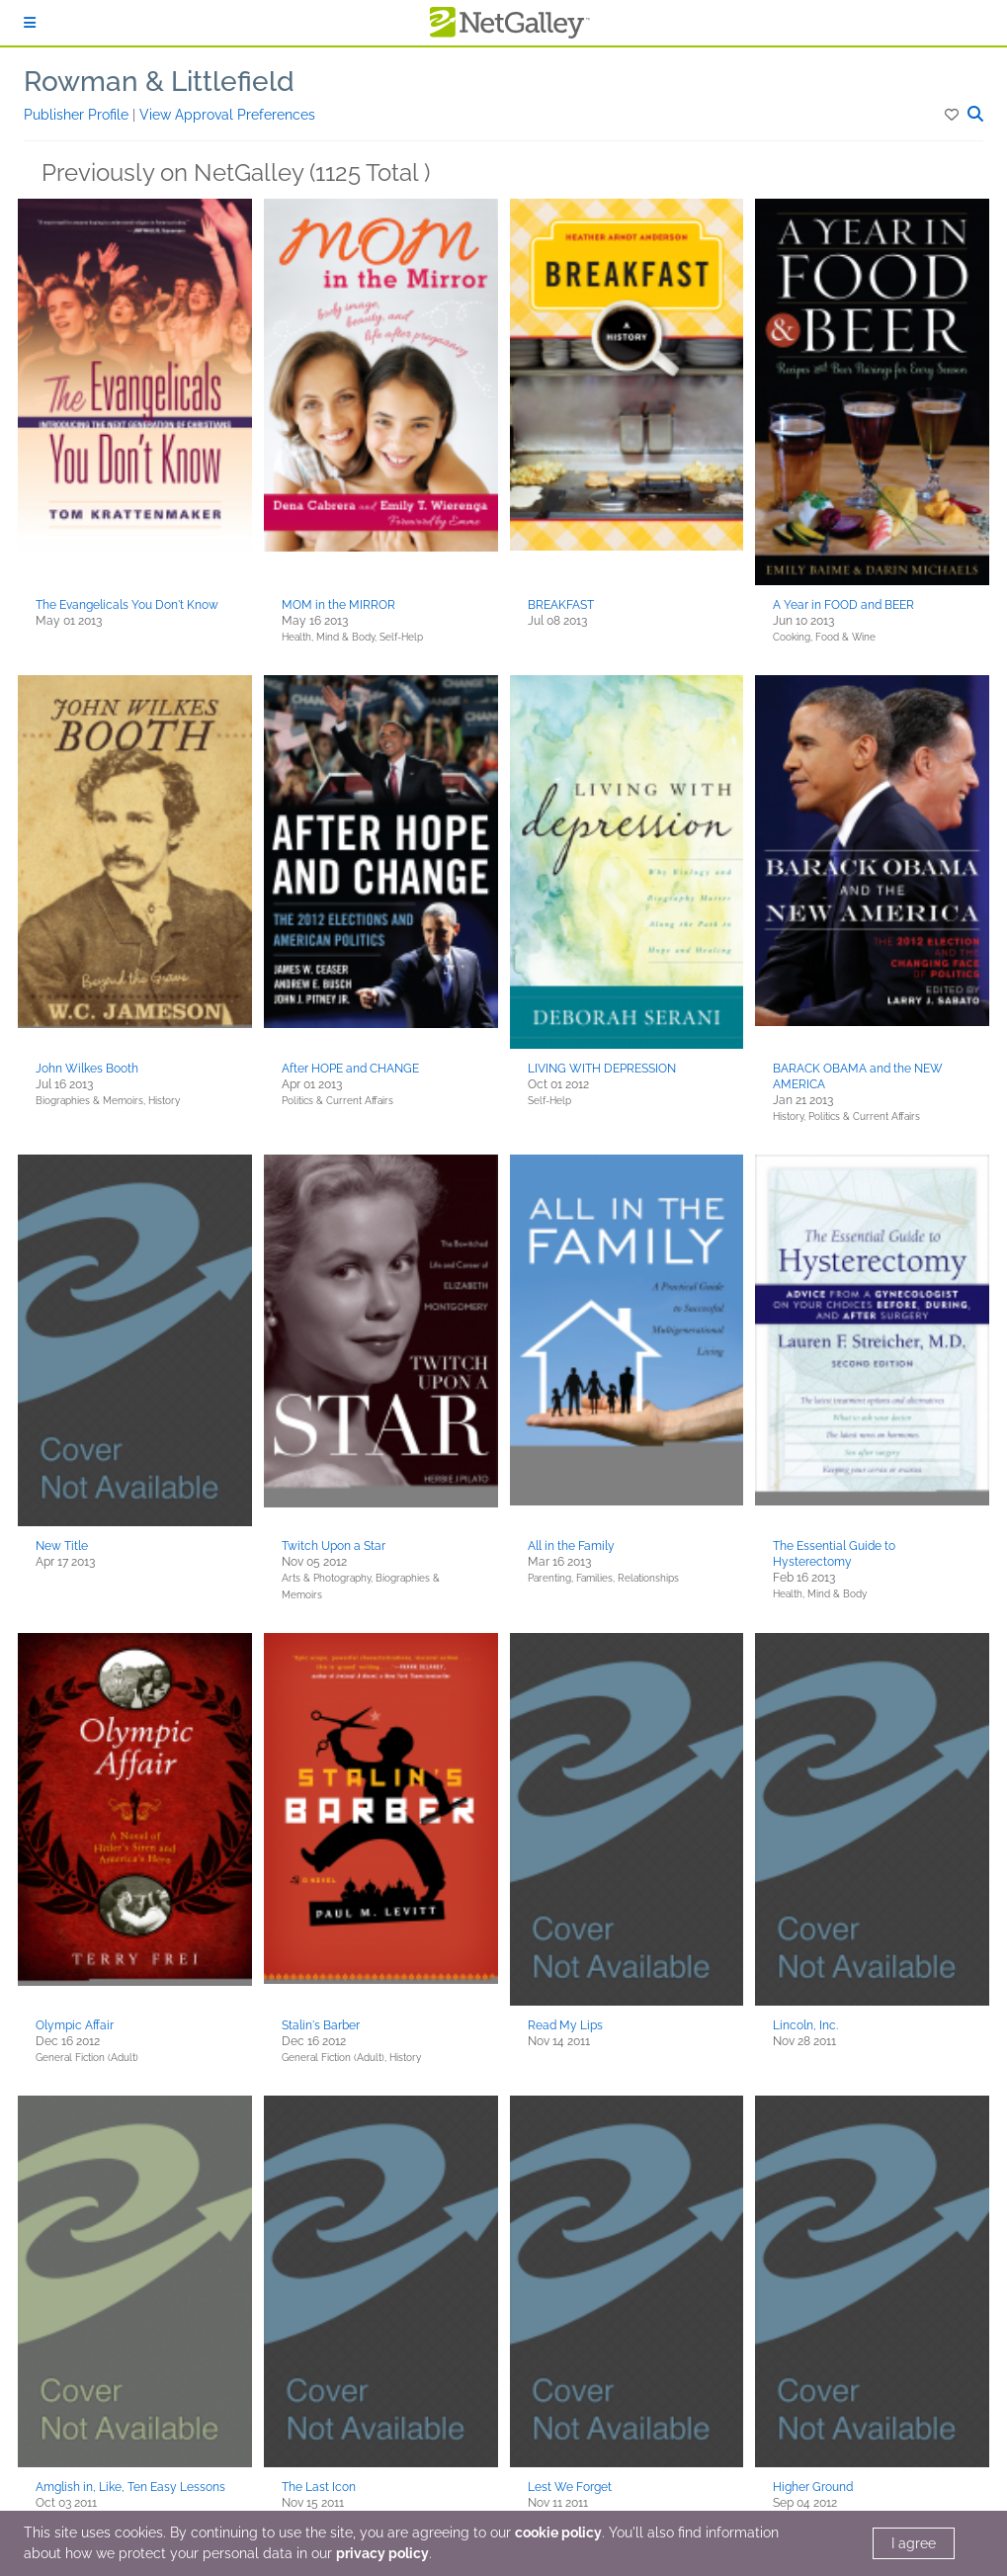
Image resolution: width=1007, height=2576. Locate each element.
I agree (913, 2543)
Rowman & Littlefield (159, 81)
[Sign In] (29, 23)
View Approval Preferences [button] (227, 115)
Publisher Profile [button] (78, 115)
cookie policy (558, 2532)
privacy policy (382, 2553)
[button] (953, 115)
